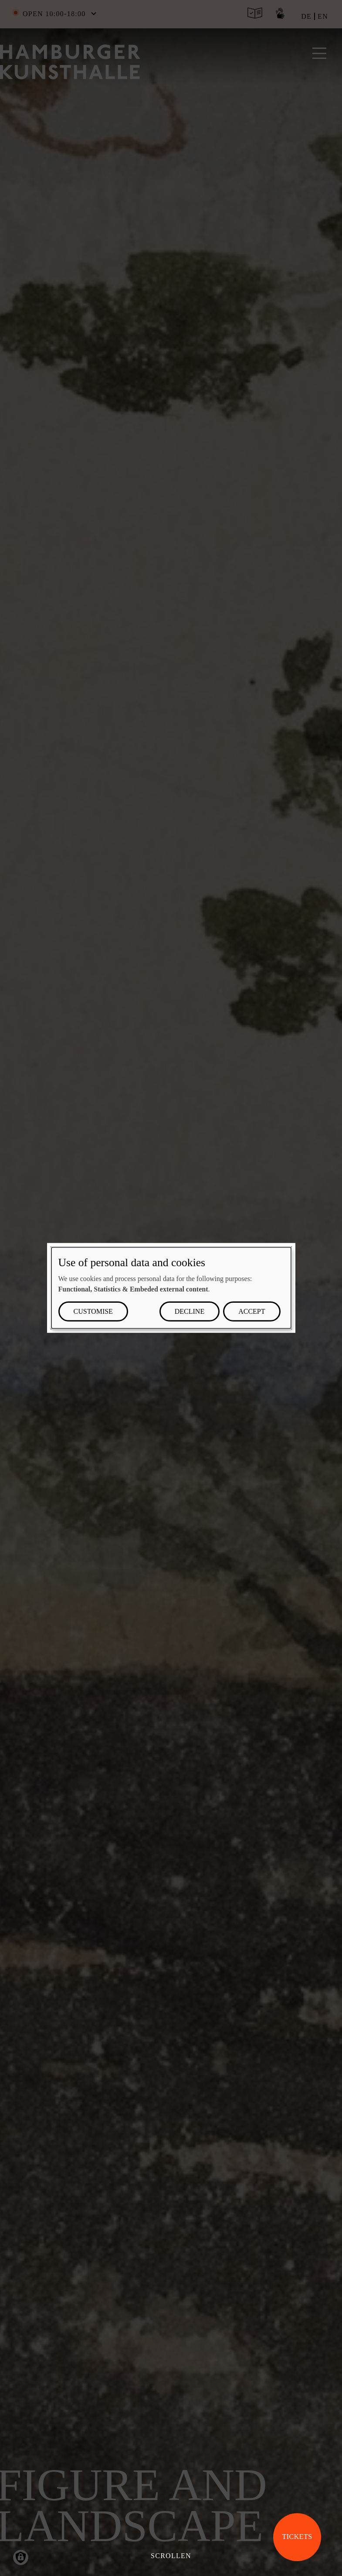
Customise (93, 1311)
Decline (189, 1311)
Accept (251, 1311)
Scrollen (171, 2555)
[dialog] (171, 1288)
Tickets (297, 2536)
